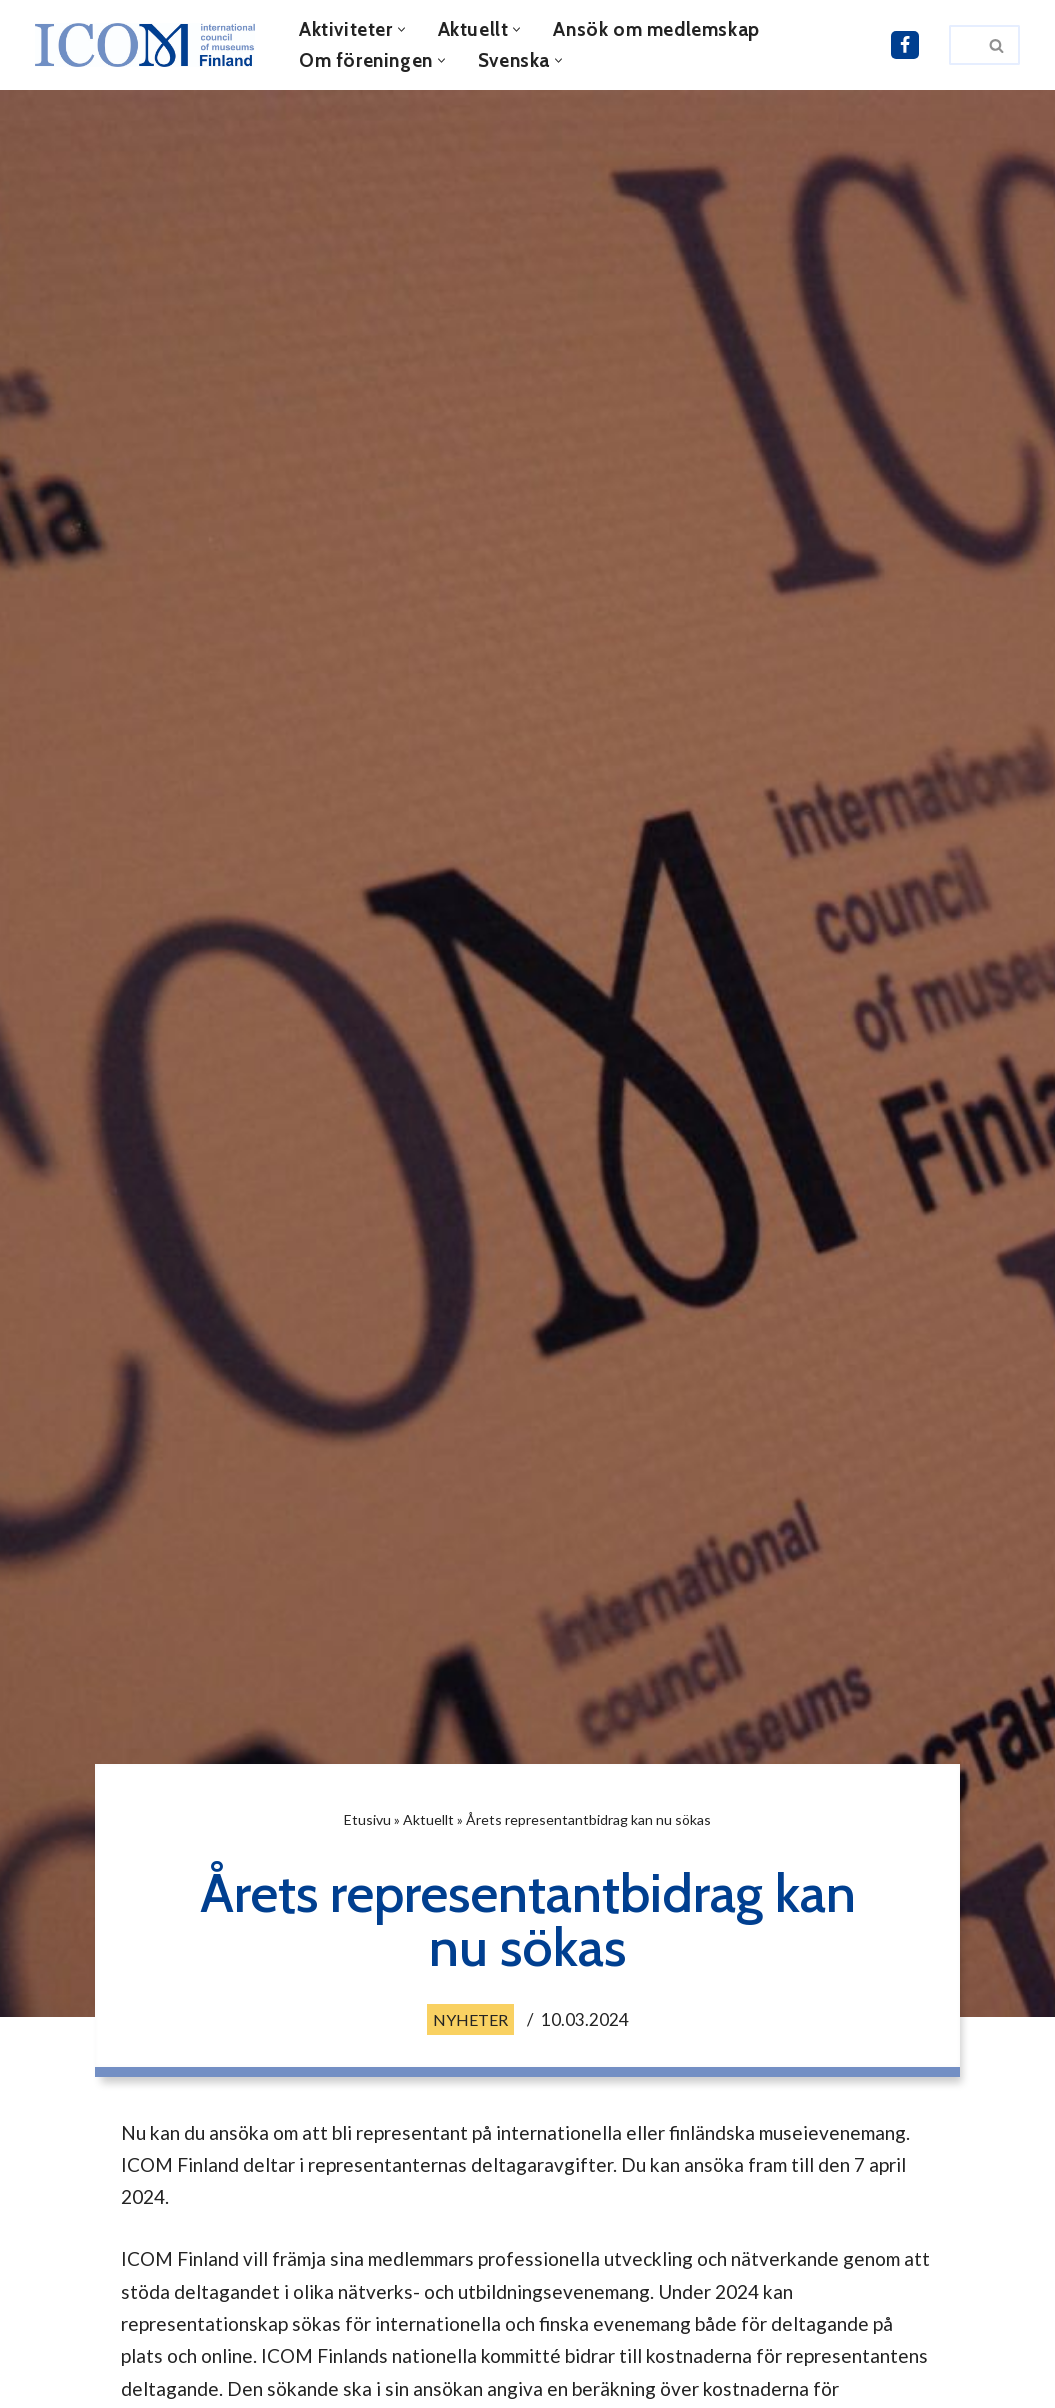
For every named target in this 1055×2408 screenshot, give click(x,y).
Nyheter (470, 2019)
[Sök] (962, 45)
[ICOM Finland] (150, 45)
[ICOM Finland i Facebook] (905, 45)
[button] (401, 29)
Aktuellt (428, 1819)
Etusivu (367, 1819)
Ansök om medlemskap (656, 29)
